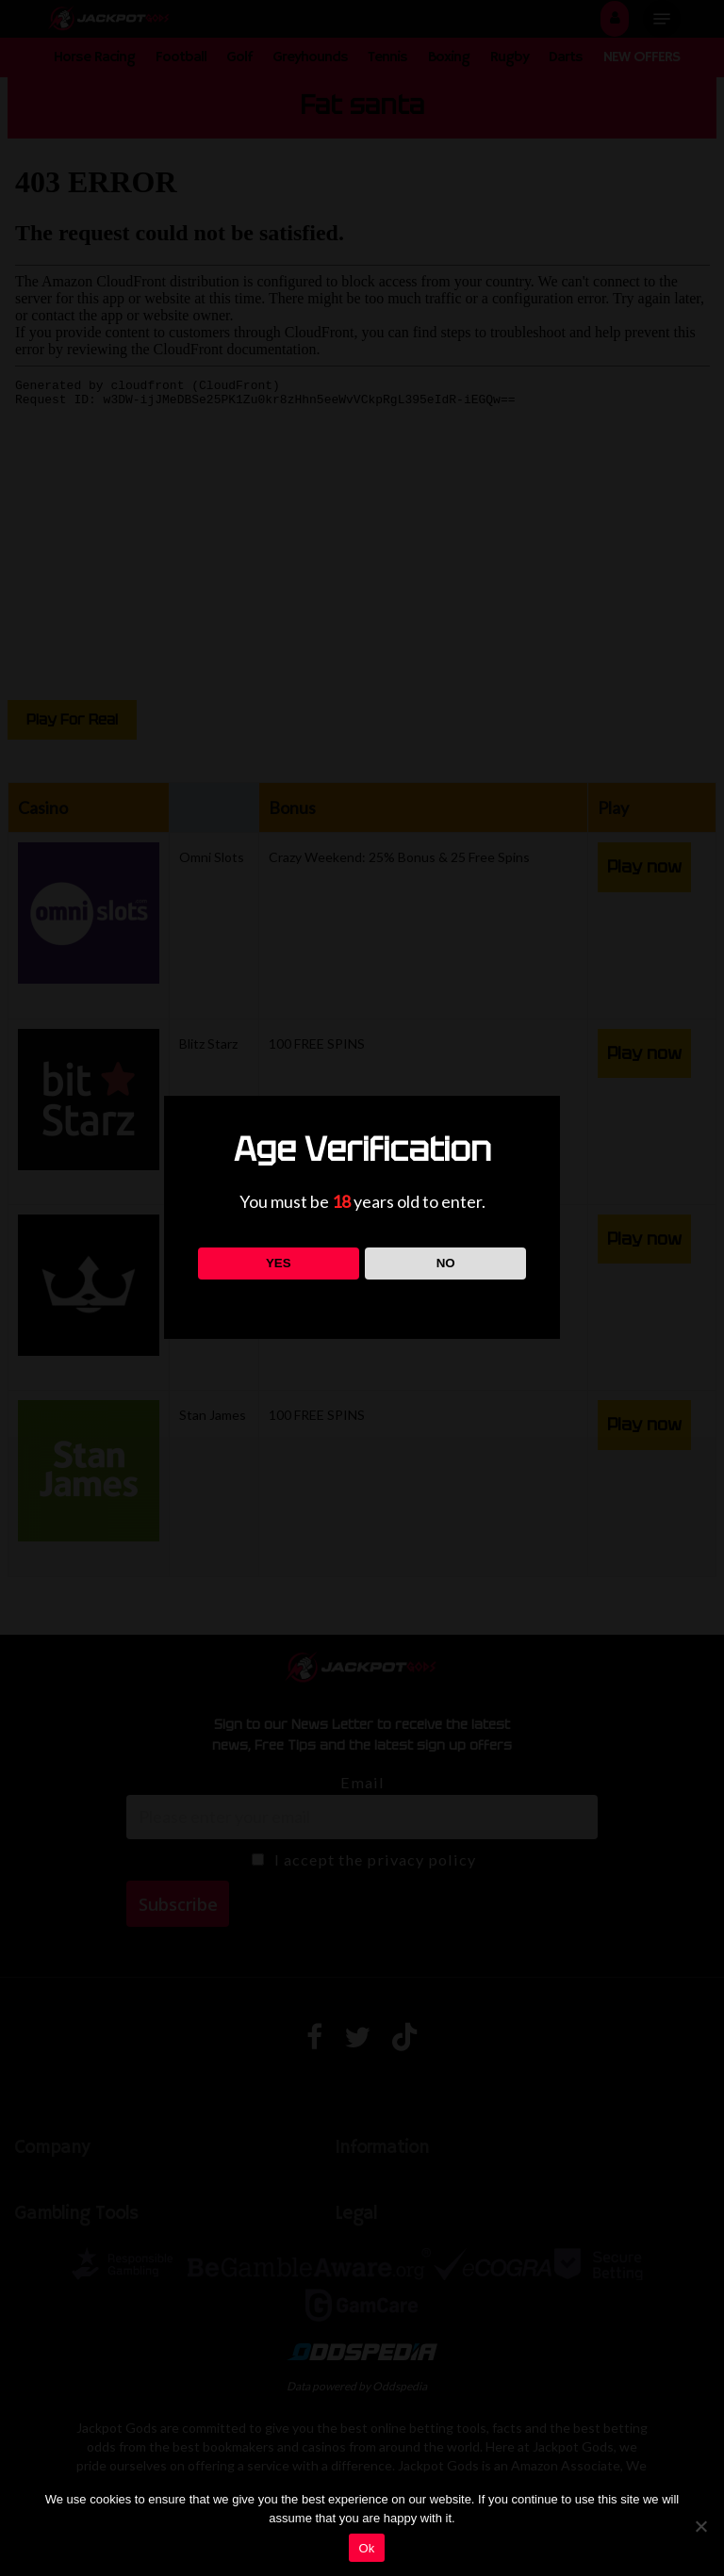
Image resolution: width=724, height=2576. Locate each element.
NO (445, 1263)
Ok (366, 2548)
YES (278, 1263)
